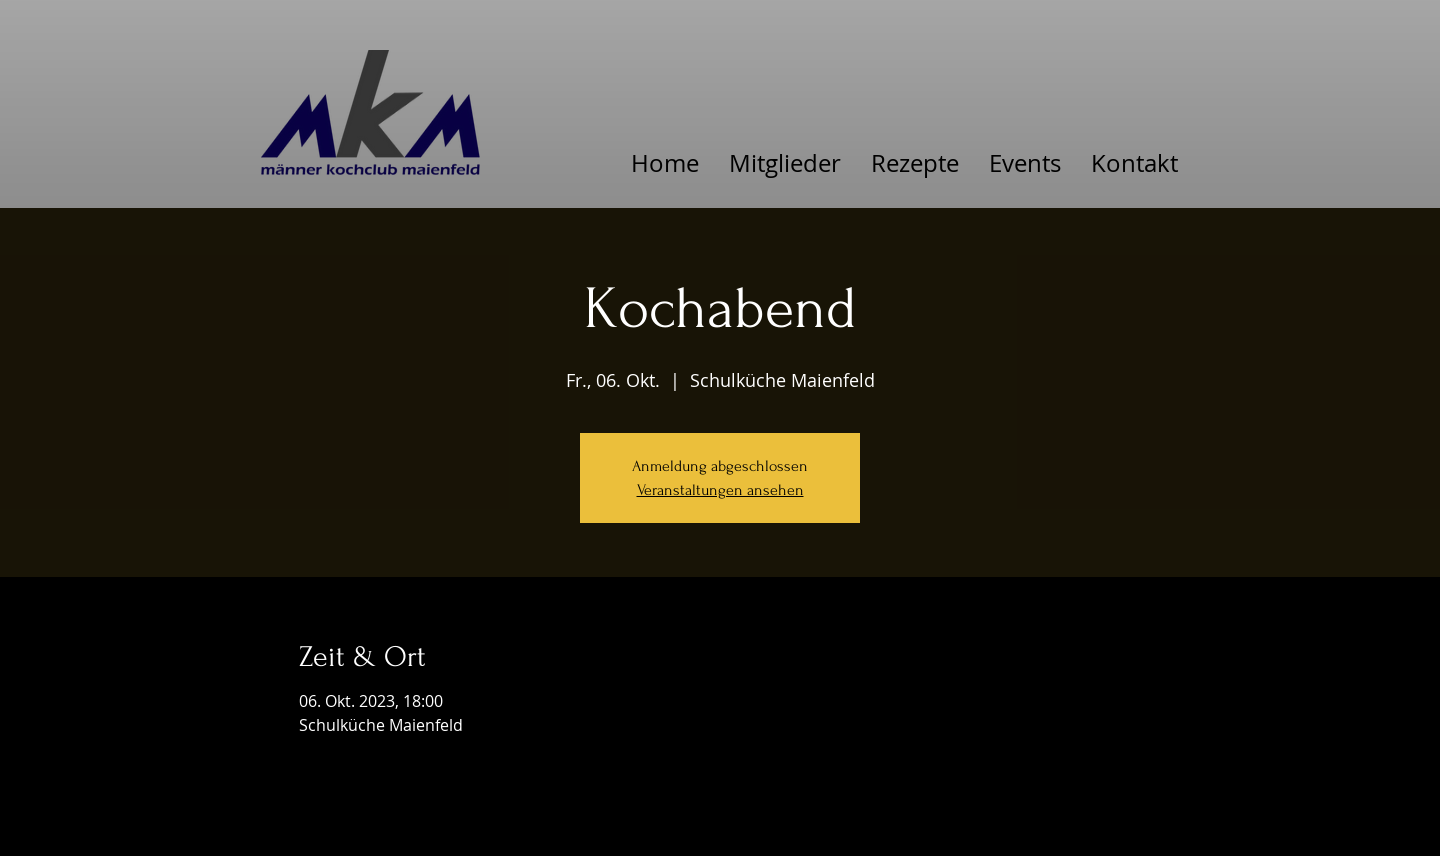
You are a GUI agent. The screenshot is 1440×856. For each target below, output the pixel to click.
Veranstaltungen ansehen (720, 490)
